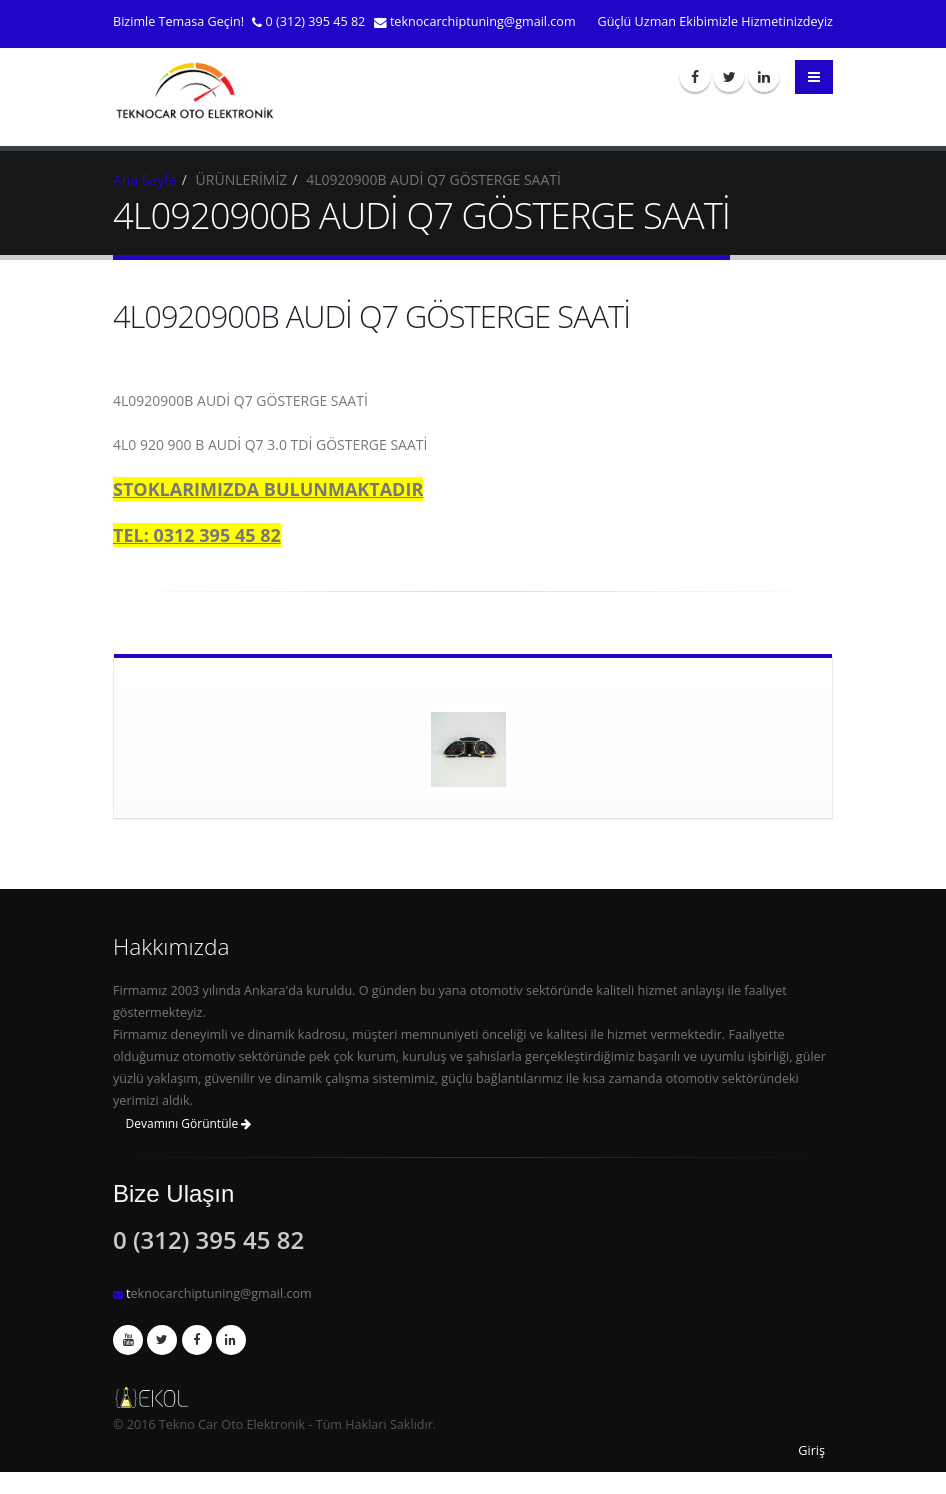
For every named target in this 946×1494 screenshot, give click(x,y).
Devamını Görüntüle (189, 1123)
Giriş (811, 1450)
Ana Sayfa (145, 179)
